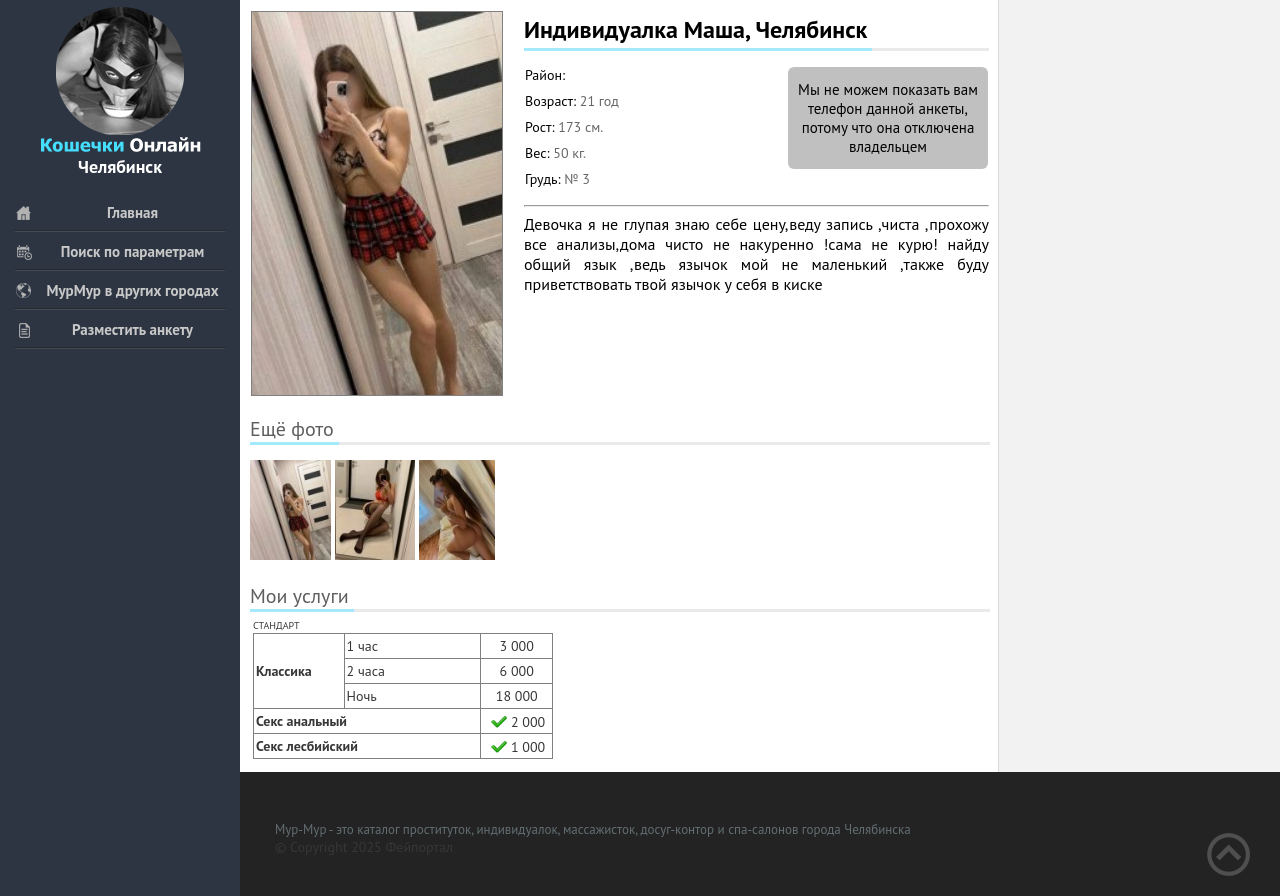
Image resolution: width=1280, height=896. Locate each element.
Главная (86, 212)
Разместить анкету (104, 329)
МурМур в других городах (117, 290)
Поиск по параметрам (109, 251)
